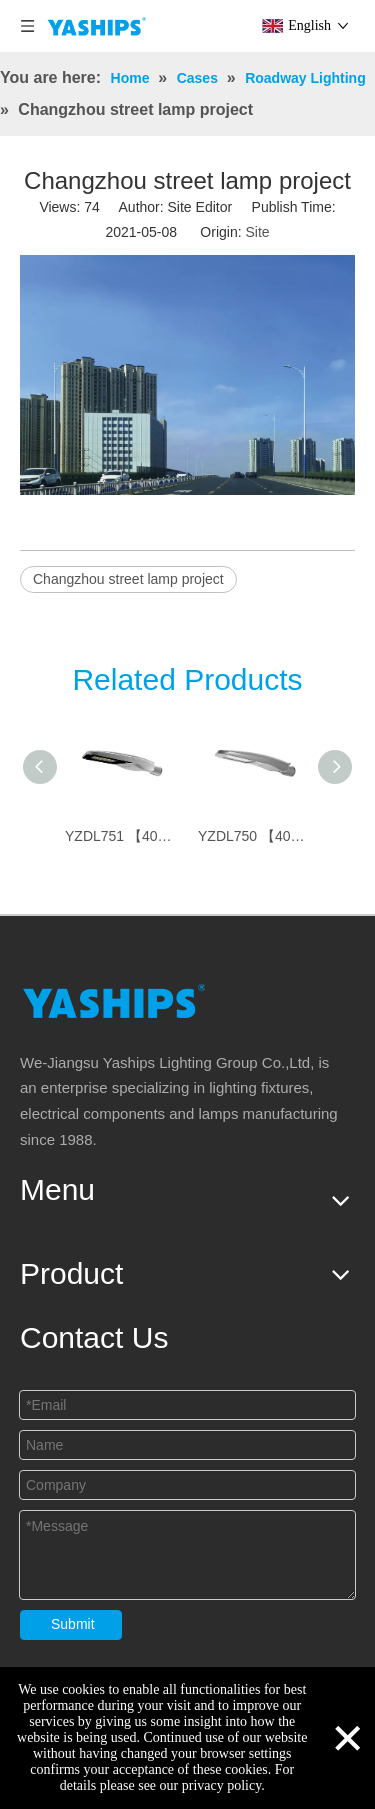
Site (257, 232)
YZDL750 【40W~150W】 (254, 836)
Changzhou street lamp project (128, 579)
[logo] (113, 1000)
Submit (73, 1624)
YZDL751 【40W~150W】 (121, 836)
